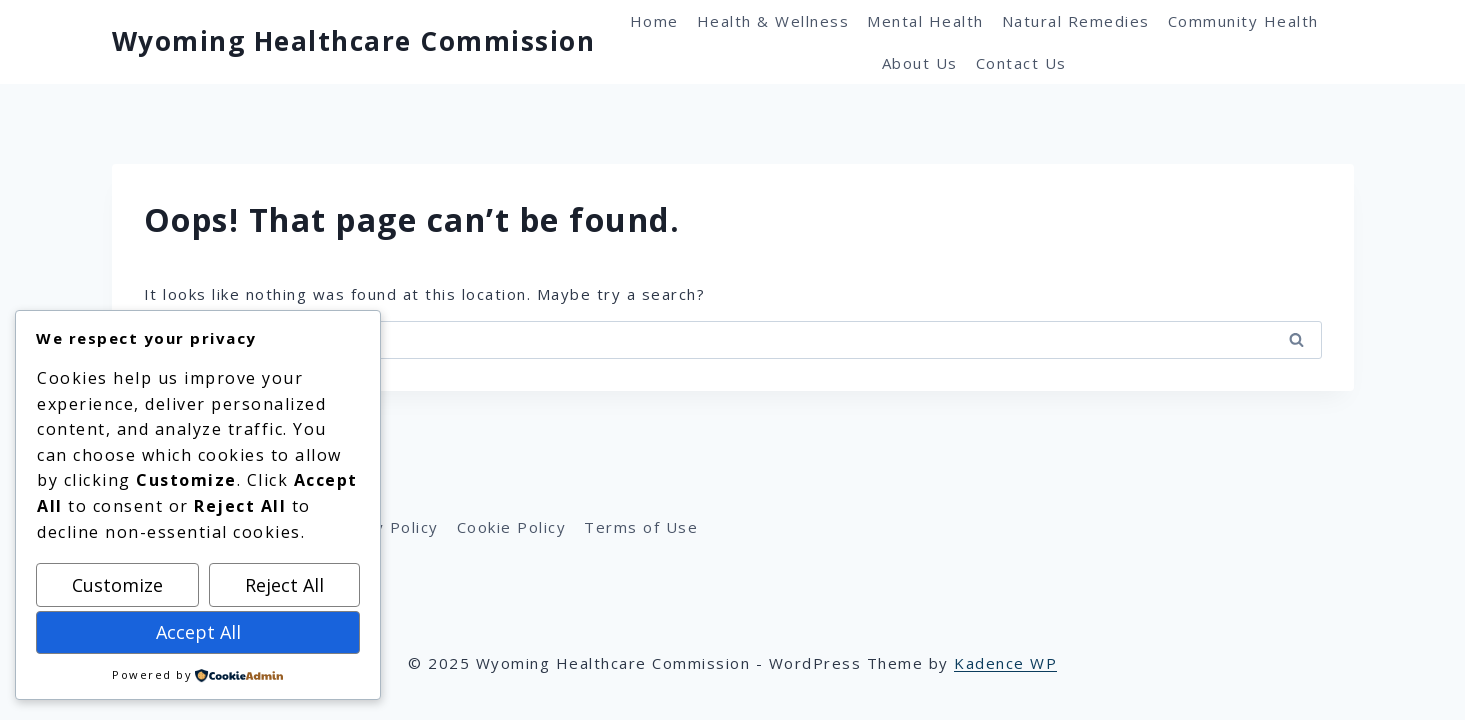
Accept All (198, 632)
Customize (117, 585)
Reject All (284, 585)
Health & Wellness (773, 21)
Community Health (1243, 21)
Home (654, 21)
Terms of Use (641, 527)
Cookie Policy (512, 527)
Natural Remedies (1076, 21)
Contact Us (1021, 63)
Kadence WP (1005, 663)
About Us (920, 63)
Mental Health (925, 21)
